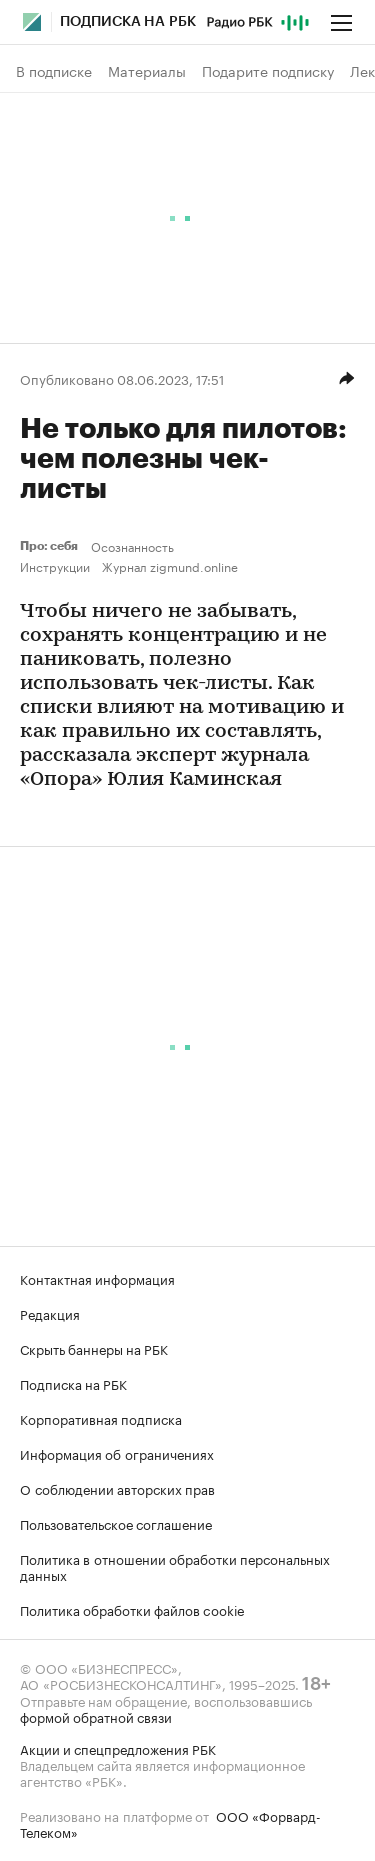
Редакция (50, 1313)
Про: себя (51, 546)
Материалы (147, 71)
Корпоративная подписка (101, 1418)
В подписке (54, 71)
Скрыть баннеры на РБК (94, 1348)
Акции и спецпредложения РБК (118, 1748)
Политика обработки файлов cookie (132, 1609)
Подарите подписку (268, 71)
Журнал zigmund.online (170, 566)
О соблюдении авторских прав (117, 1488)
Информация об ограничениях (117, 1453)
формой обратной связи (96, 1716)
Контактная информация (97, 1278)
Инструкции (55, 566)
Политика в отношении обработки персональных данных (175, 1566)
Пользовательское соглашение (116, 1523)
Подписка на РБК (73, 1383)
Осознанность (132, 546)
